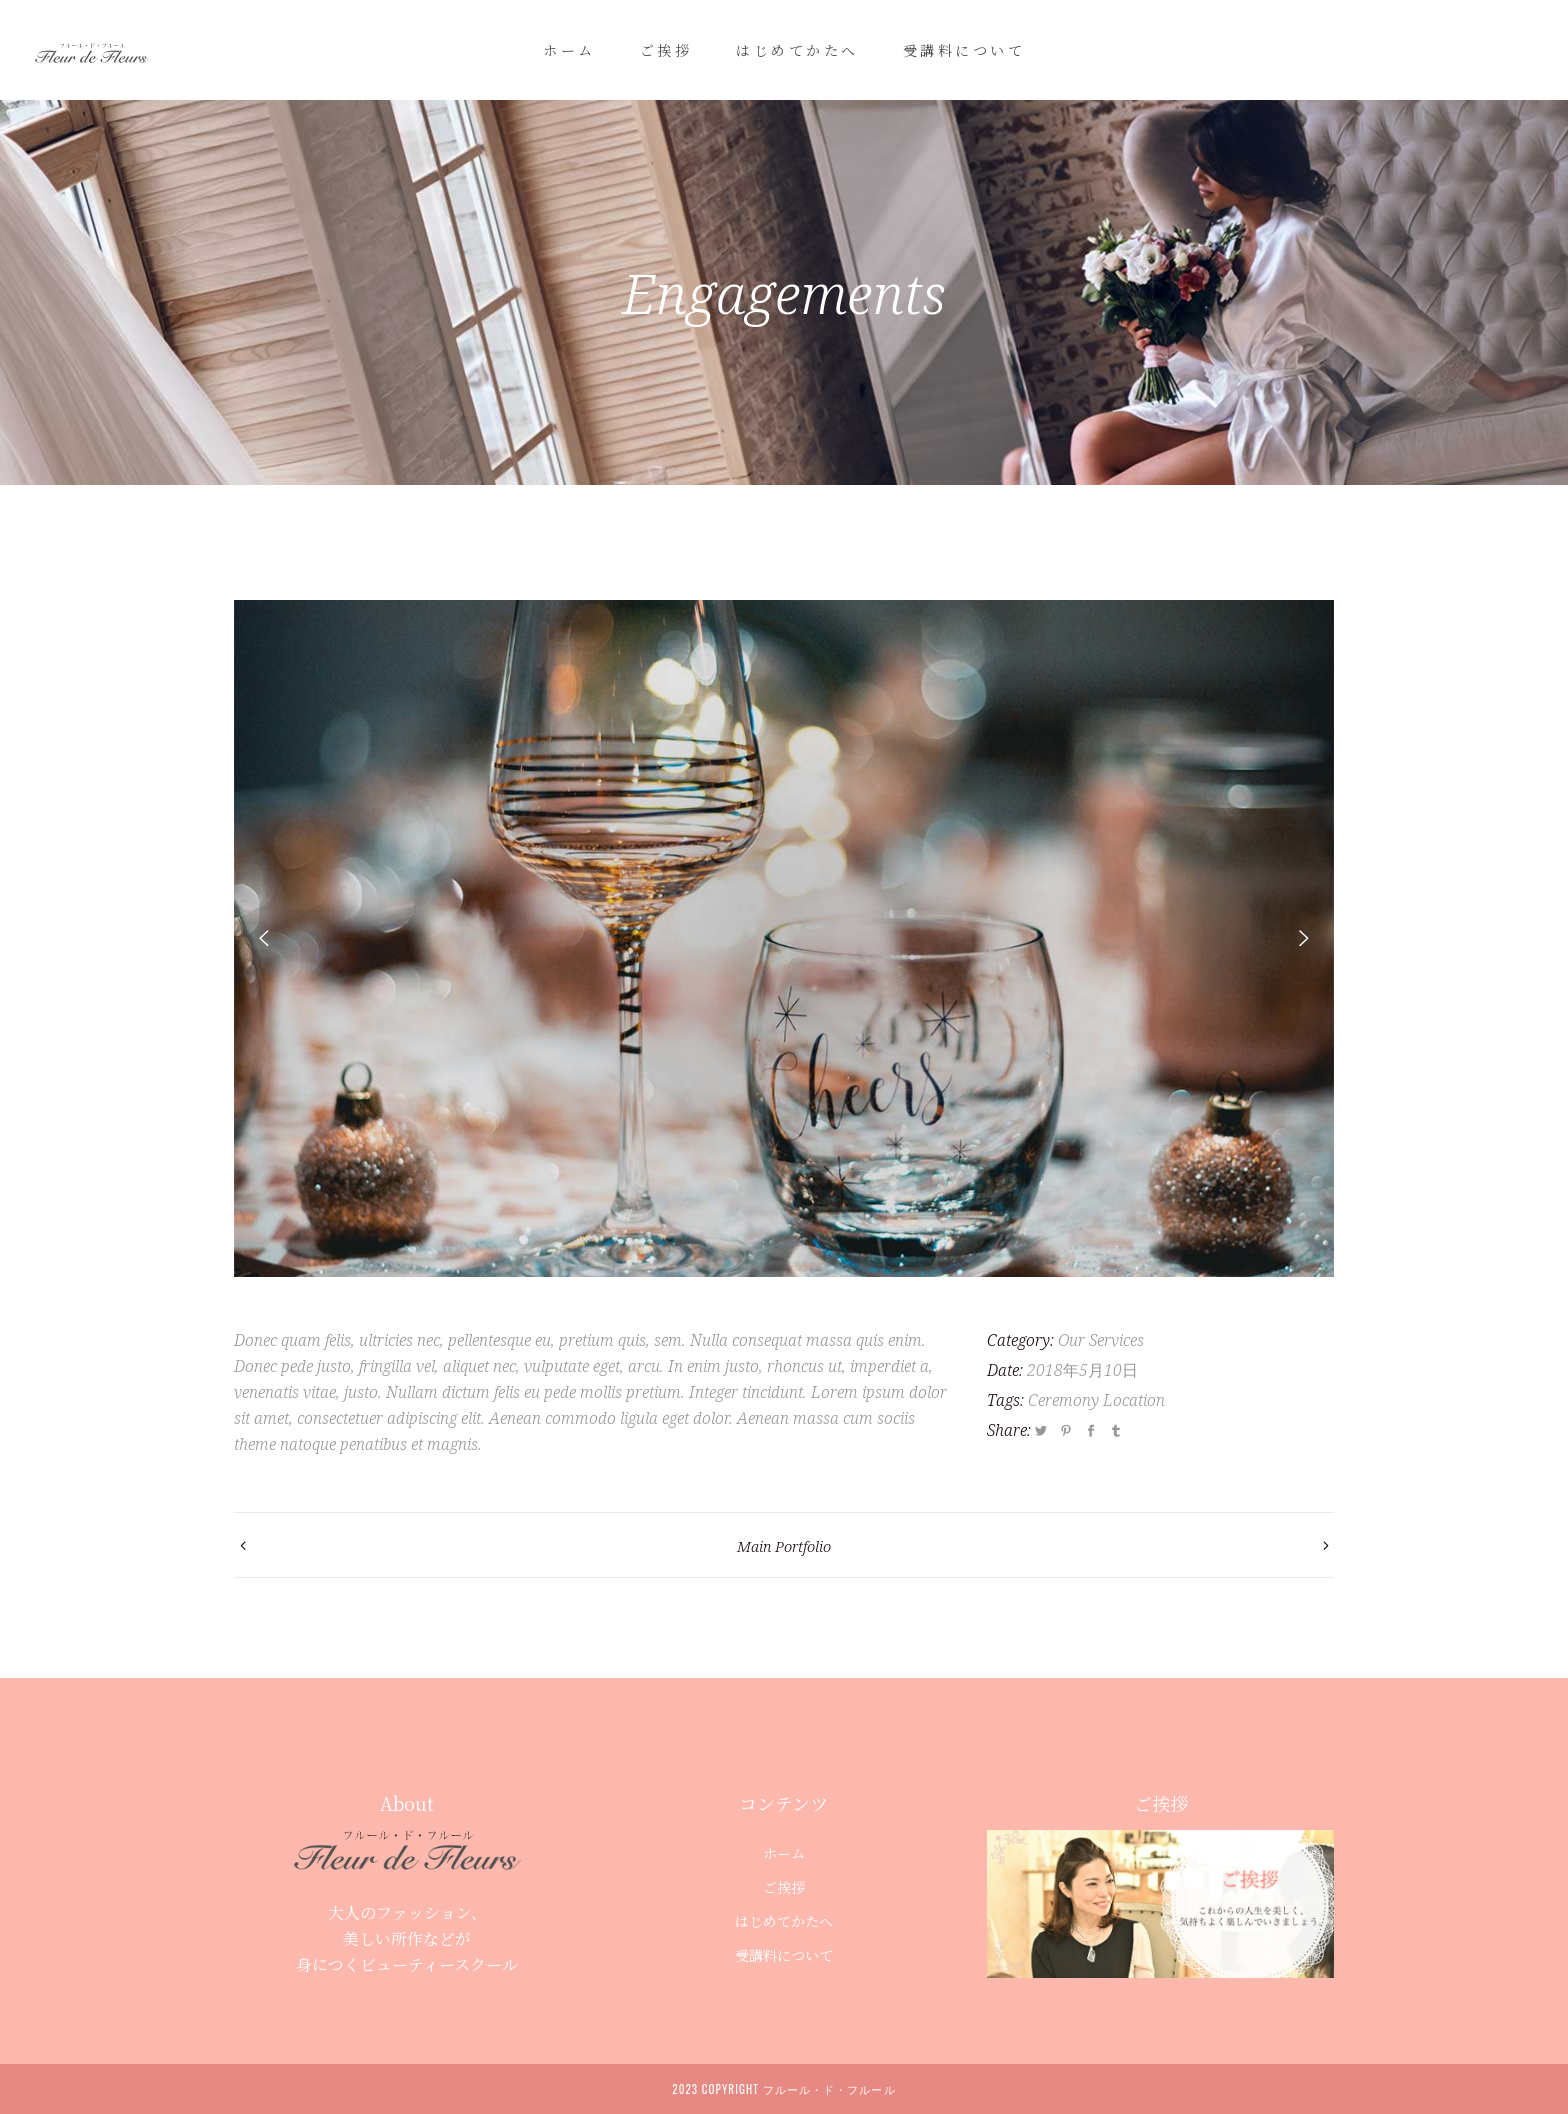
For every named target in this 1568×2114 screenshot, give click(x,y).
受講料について (784, 1955)
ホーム (784, 1853)
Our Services (1101, 1340)
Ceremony (1063, 1400)
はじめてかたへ (784, 1921)
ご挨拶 (784, 1887)
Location (1134, 1400)
